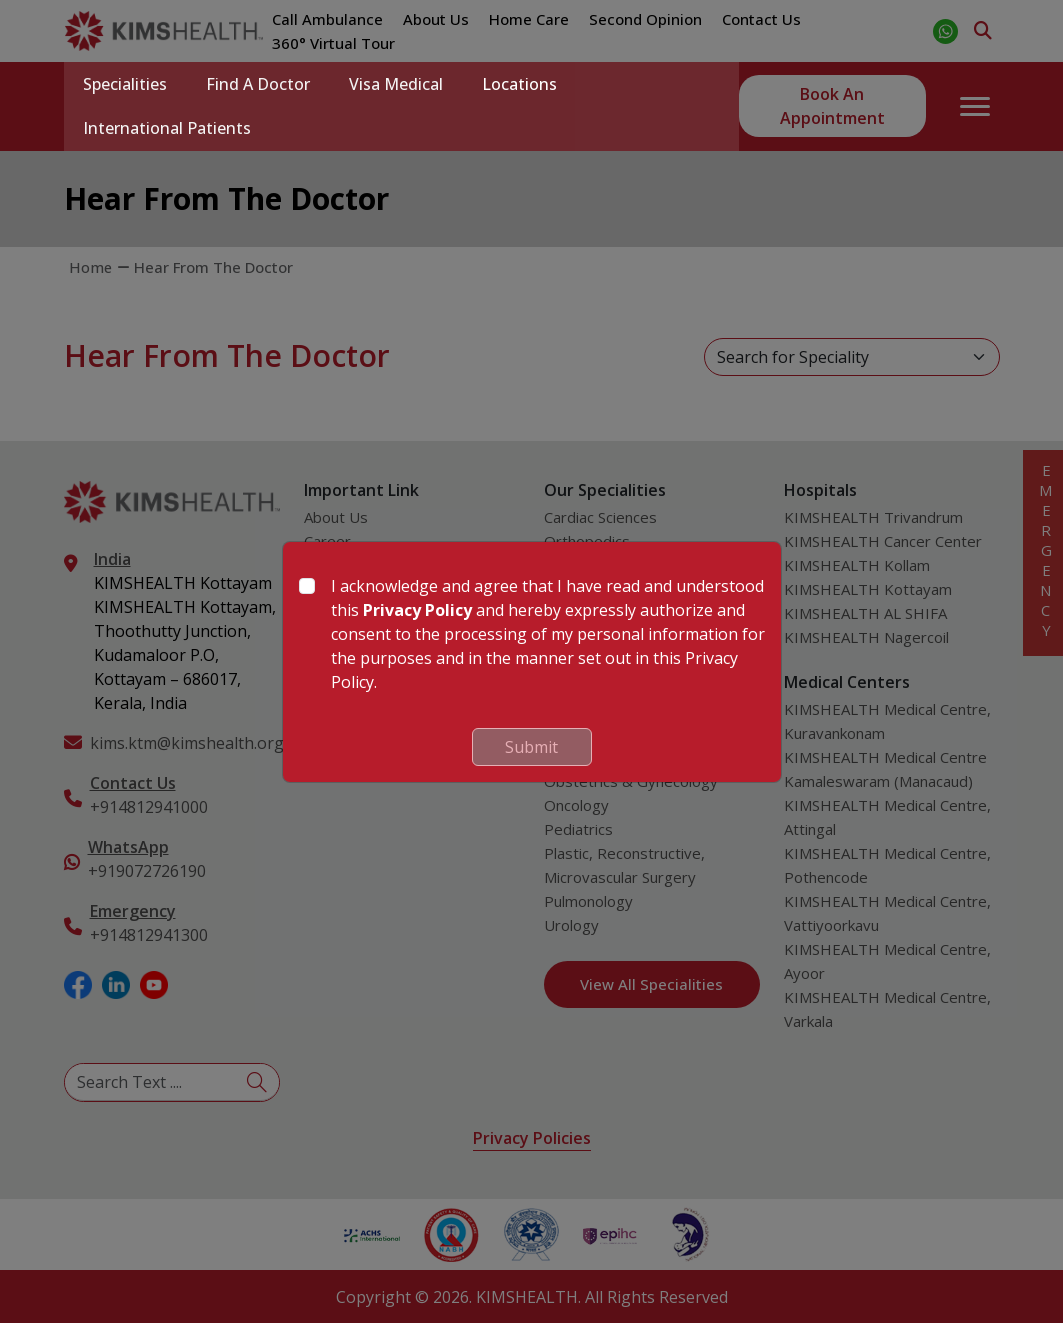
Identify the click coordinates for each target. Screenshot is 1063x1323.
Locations (523, 84)
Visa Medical (399, 84)
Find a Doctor (260, 84)
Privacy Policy (417, 610)
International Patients (168, 128)
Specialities (126, 84)
